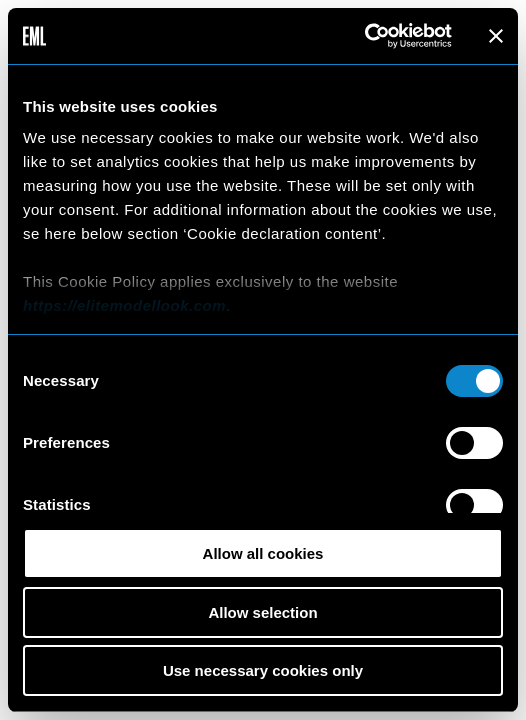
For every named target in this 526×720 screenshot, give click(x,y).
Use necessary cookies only (263, 670)
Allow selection (262, 612)
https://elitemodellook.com (124, 305)
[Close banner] (496, 36)
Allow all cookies (263, 553)
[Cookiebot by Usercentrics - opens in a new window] (364, 36)
